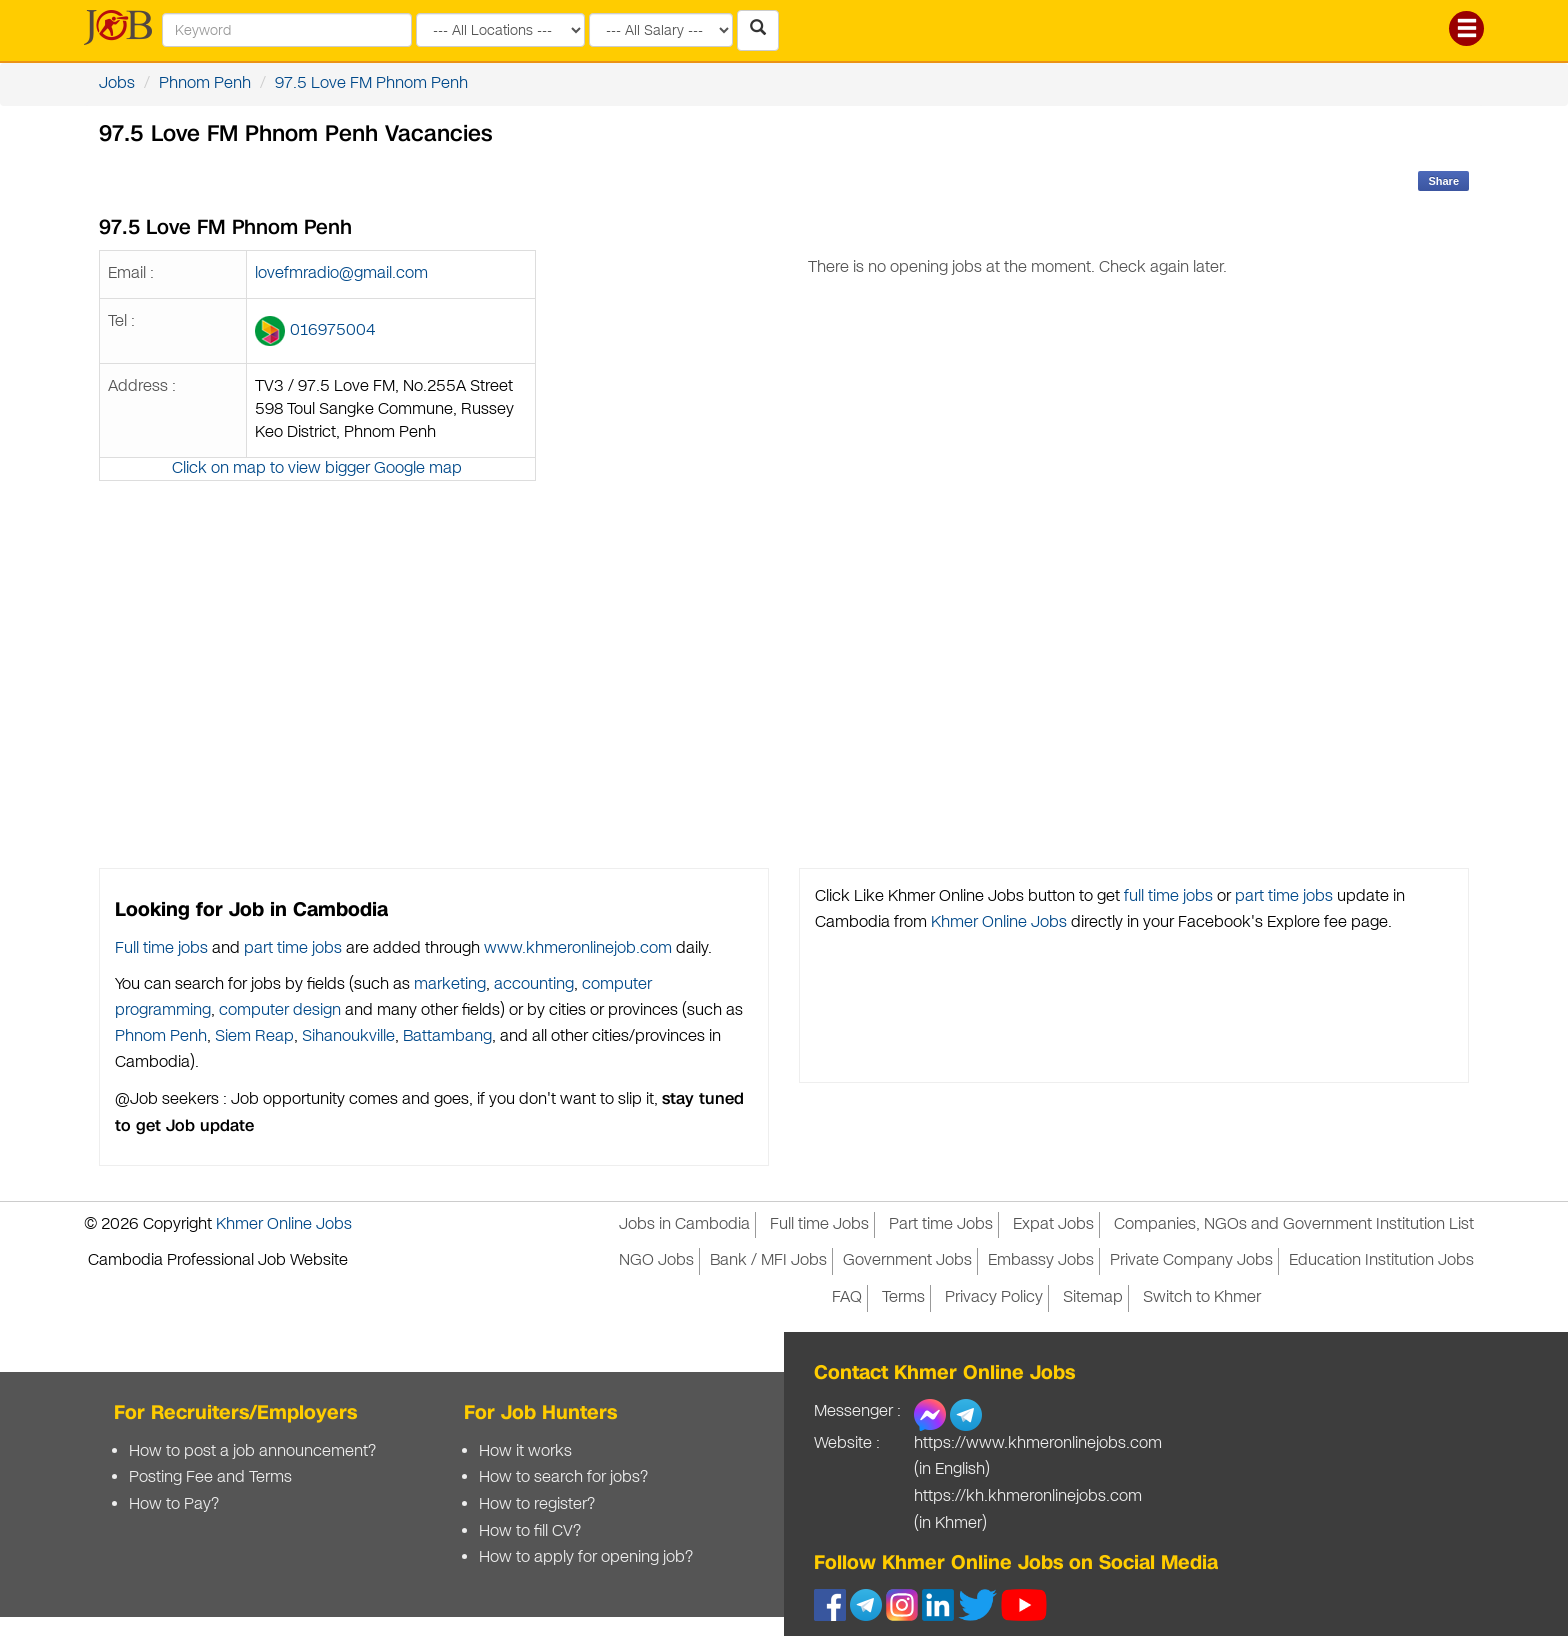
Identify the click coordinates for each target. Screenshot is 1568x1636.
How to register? (537, 1504)
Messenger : (857, 1411)
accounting (534, 984)
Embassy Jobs (1041, 1260)
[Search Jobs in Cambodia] (758, 30)
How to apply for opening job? (586, 1557)
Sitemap (1093, 1297)
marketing (450, 984)
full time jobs (1168, 896)
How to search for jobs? (563, 1477)
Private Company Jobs (1191, 1260)
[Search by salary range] (661, 30)
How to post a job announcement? (252, 1451)
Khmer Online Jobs (999, 922)
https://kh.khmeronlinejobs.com (1028, 1496)
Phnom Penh (205, 83)
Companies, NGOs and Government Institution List (1294, 1224)
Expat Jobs (1053, 1224)
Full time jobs (161, 948)
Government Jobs (907, 1260)
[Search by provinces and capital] (500, 30)
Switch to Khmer (1202, 1297)
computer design (280, 1010)
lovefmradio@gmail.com (341, 273)
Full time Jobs (819, 1224)
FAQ (847, 1297)
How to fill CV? (530, 1531)
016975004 (332, 330)
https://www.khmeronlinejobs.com (1038, 1443)
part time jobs (293, 948)
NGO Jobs (656, 1260)
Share (1443, 181)
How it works (525, 1451)
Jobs (117, 83)
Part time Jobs (941, 1224)
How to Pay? (174, 1504)
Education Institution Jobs (1381, 1260)
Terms (903, 1297)
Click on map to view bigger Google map (317, 468)
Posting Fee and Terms (210, 1477)
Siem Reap (254, 1036)
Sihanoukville (348, 1036)
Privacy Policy (994, 1297)
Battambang (447, 1036)
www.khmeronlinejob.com (578, 948)
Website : (847, 1443)
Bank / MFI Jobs (768, 1260)
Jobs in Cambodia (684, 1224)
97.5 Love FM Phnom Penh (371, 83)
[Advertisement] (1017, 607)
